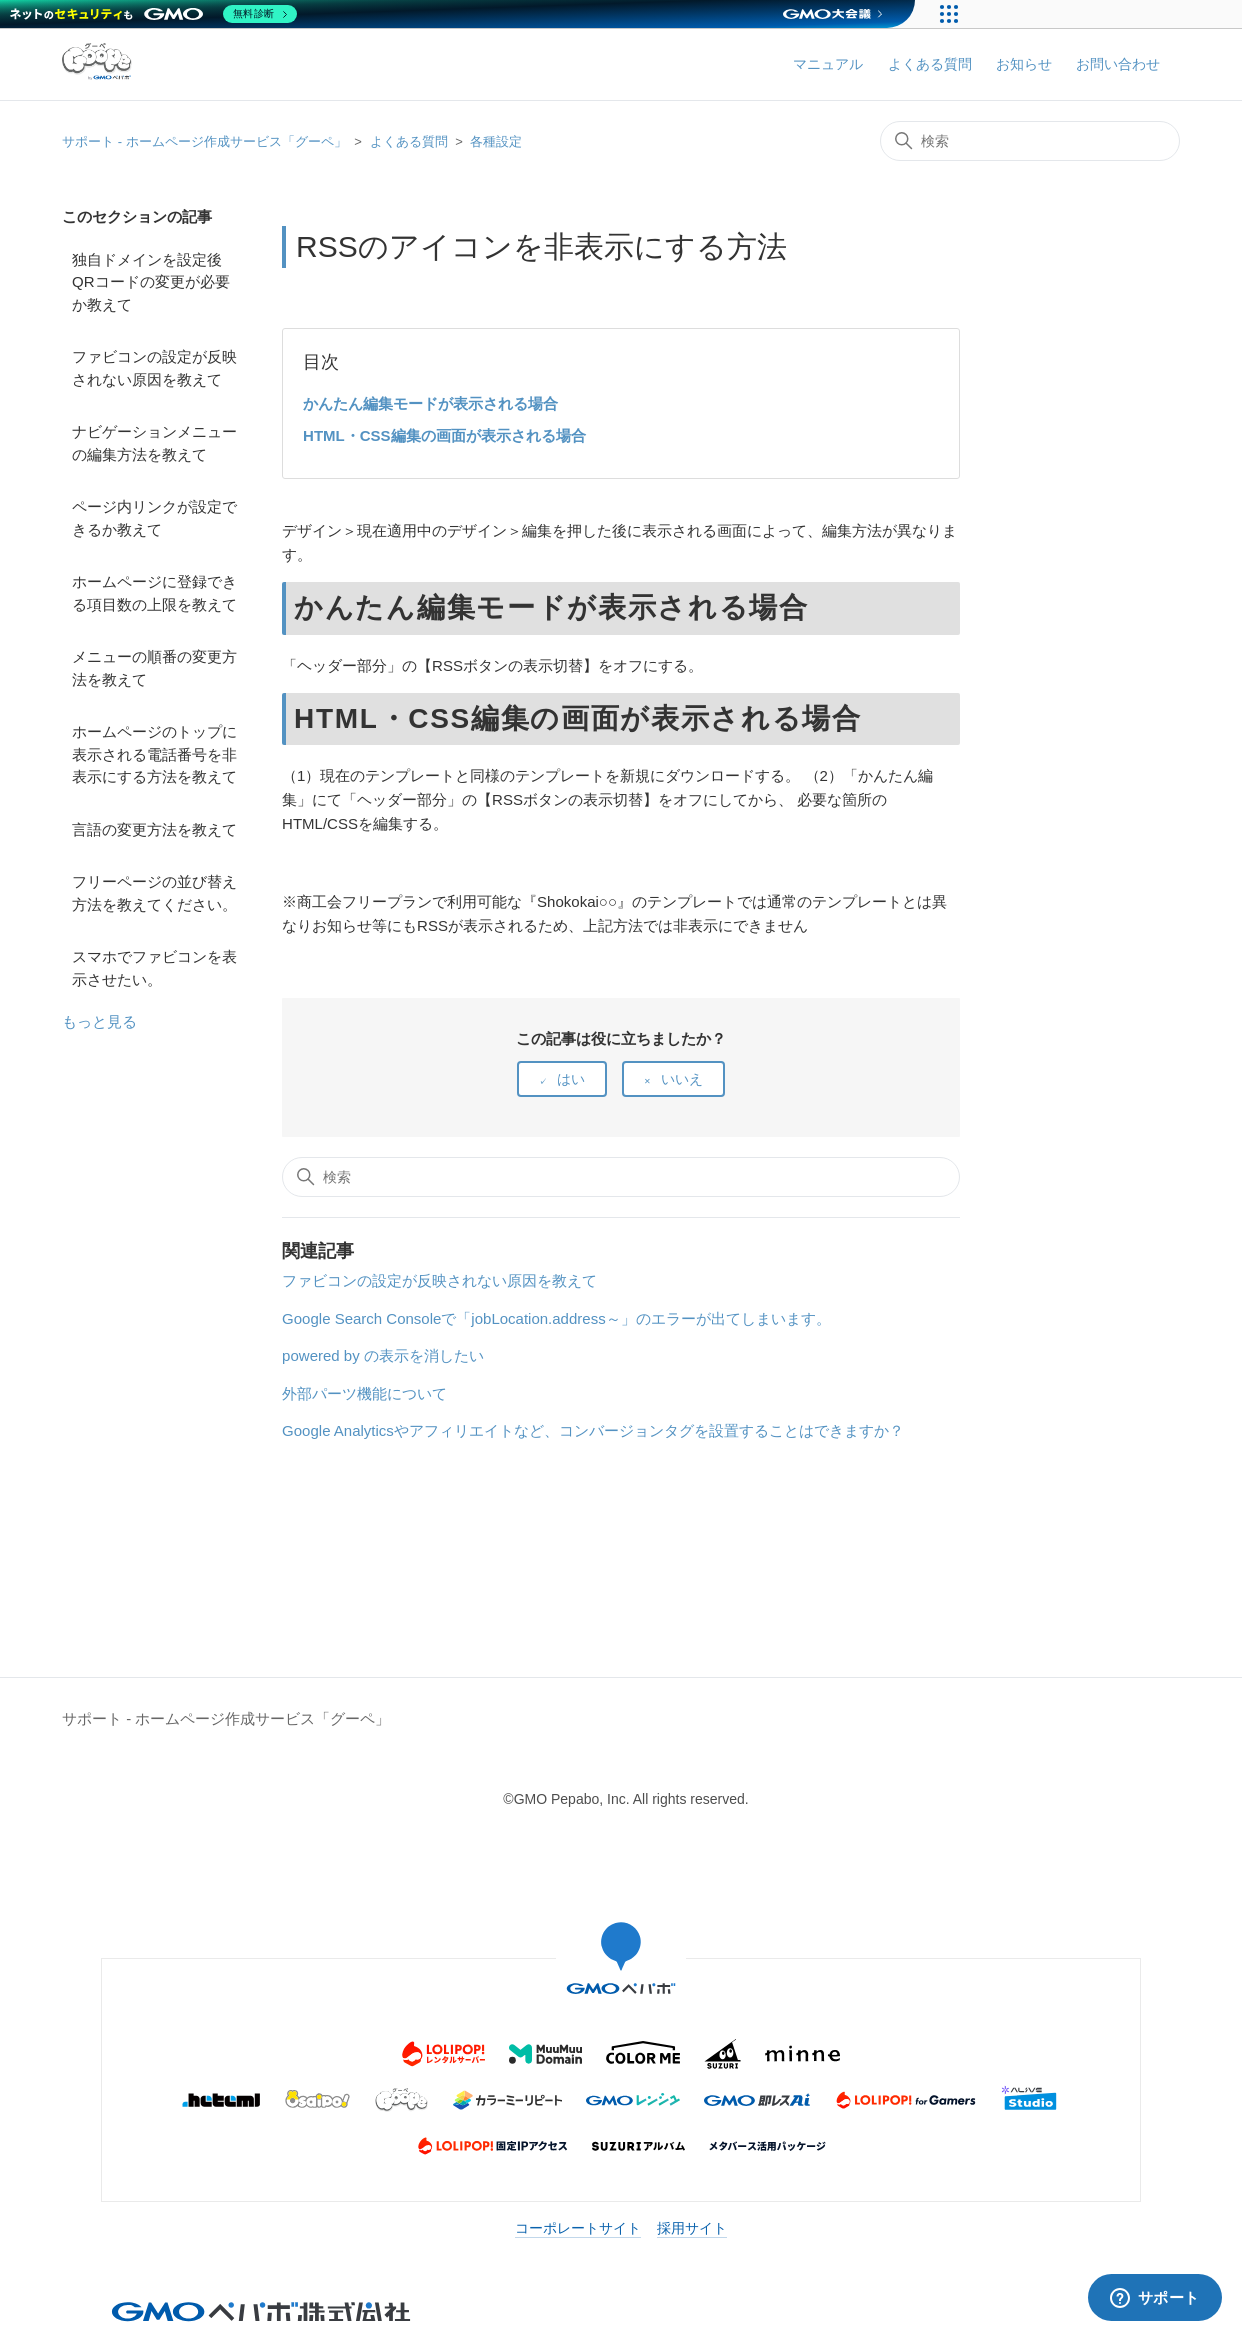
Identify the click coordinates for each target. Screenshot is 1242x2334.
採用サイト (692, 2228)
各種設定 (496, 141)
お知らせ (1024, 64)
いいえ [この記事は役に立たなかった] (682, 1079)
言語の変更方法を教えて (154, 829)
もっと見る (99, 1021)
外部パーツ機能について (364, 1393)
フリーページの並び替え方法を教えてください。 (154, 893)
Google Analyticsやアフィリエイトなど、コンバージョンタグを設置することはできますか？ (593, 1430)
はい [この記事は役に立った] (571, 1079)
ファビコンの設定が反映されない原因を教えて (154, 368)
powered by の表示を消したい (383, 1355)
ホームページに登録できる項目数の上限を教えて (154, 593)
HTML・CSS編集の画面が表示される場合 (444, 435)
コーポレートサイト (578, 2228)
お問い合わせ (1118, 64)
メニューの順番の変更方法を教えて (154, 668)
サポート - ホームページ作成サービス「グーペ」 (204, 141)
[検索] (1030, 141)
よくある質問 (930, 64)
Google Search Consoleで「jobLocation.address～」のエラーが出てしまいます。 (556, 1318)
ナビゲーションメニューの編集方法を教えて (154, 443)
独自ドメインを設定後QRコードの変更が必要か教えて (151, 282)
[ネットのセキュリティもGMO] (153, 14)
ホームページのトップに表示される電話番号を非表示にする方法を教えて (154, 754)
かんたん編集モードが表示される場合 (430, 403)
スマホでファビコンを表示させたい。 (154, 968)
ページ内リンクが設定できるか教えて (154, 518)
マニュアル (828, 64)
